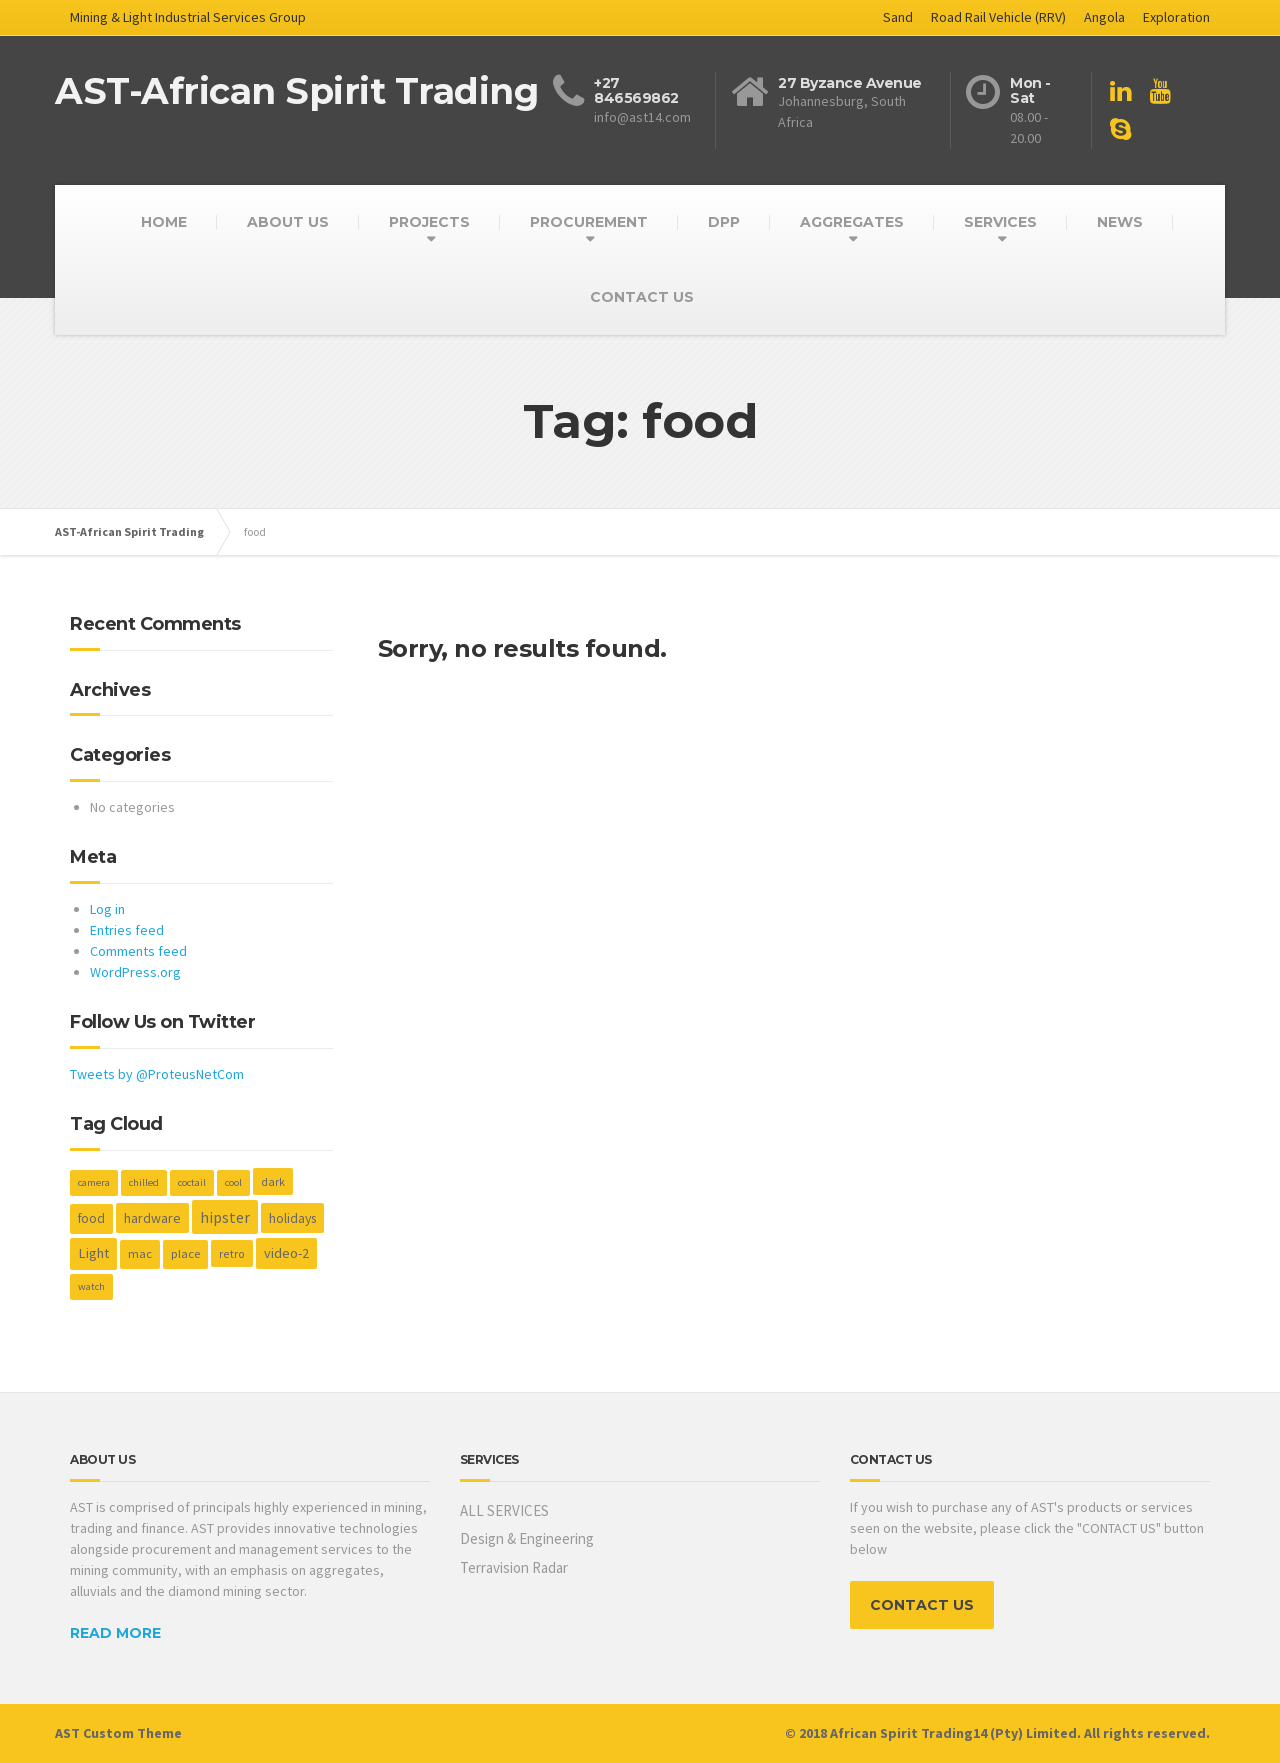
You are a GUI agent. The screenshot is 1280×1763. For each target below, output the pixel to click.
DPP (724, 222)
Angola (1104, 17)
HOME (164, 222)
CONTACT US (642, 297)
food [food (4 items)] (91, 1218)
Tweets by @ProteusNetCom (157, 1074)
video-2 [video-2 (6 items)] (286, 1253)
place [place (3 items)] (185, 1253)
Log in (107, 909)
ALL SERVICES (504, 1510)
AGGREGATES (852, 222)
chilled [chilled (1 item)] (144, 1182)
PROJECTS (429, 222)
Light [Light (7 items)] (93, 1253)
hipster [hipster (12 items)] (225, 1217)
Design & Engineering (527, 1538)
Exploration (1176, 17)
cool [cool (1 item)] (233, 1182)
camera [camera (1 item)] (94, 1182)
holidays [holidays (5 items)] (292, 1218)
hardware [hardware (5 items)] (152, 1218)
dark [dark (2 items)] (273, 1181)
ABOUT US (288, 222)
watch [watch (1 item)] (91, 1286)
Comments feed (138, 951)
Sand (898, 17)
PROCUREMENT (589, 222)
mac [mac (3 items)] (140, 1253)
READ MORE (115, 1633)
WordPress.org (135, 972)
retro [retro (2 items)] (232, 1253)
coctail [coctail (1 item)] (192, 1182)
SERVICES (1000, 222)
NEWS (1120, 222)
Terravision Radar (514, 1567)
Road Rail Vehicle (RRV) (998, 17)
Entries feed (127, 930)
